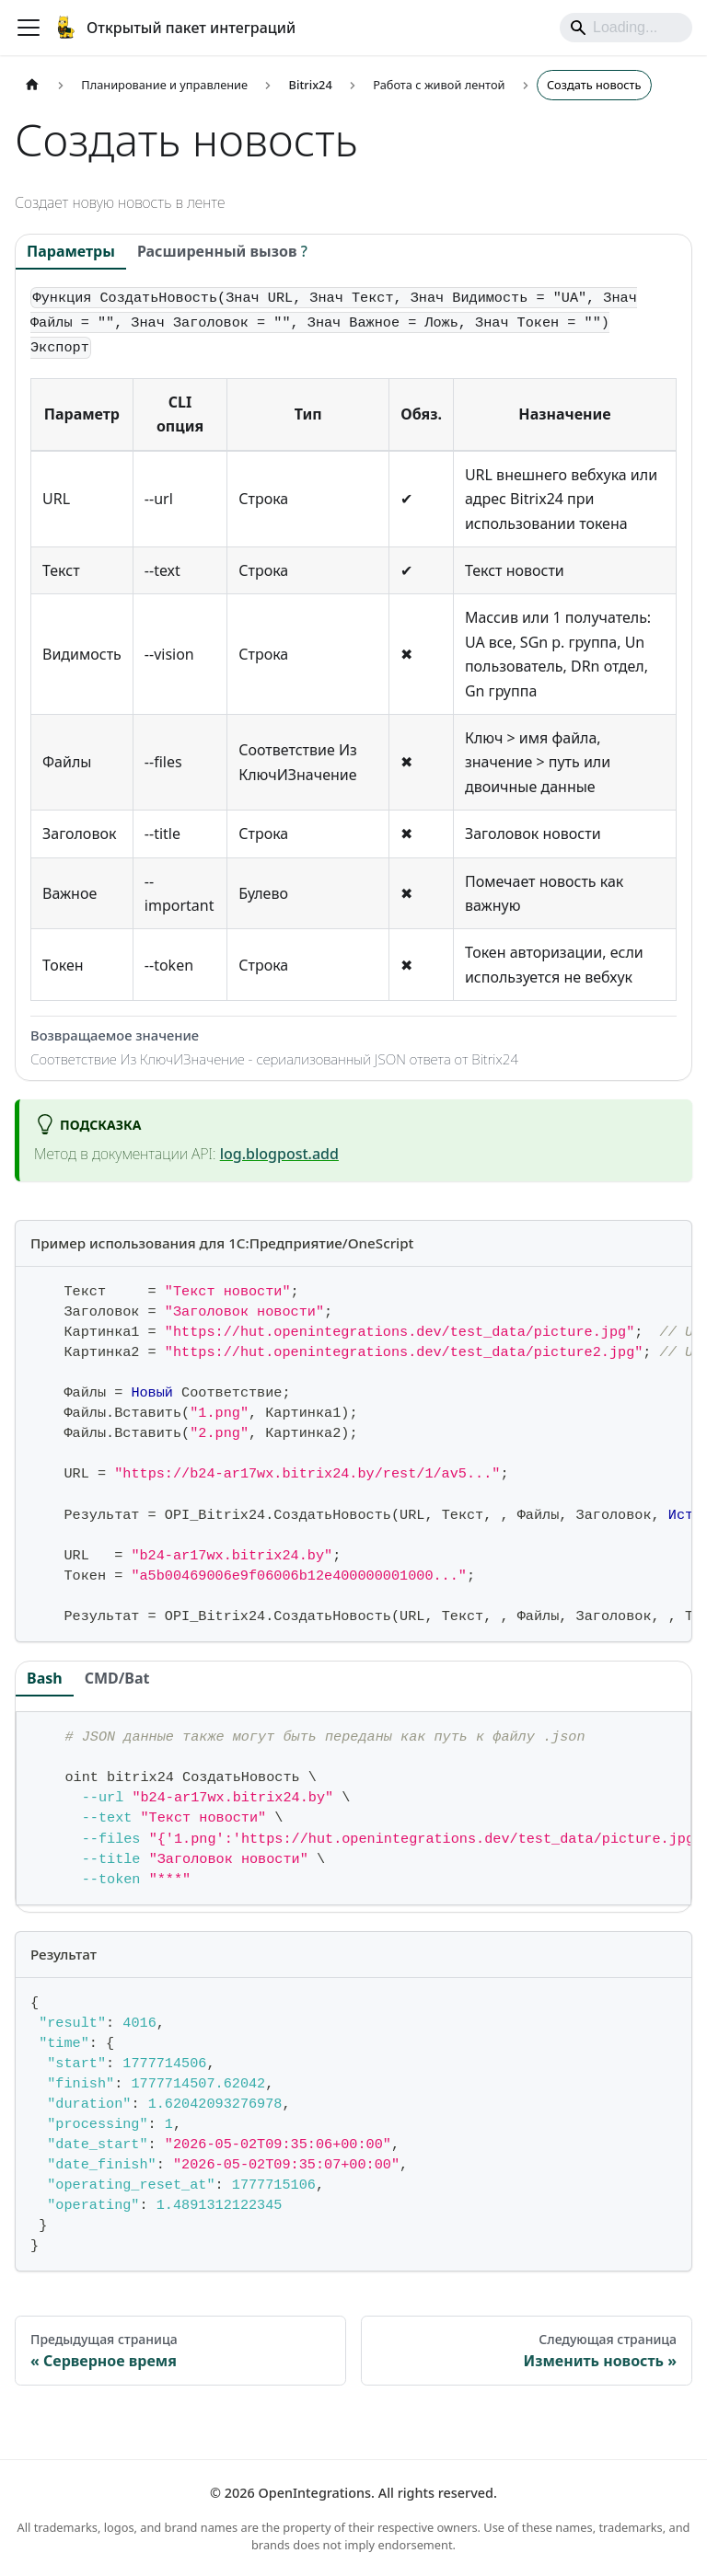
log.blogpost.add (279, 1154)
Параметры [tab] (71, 251)
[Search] (626, 27)
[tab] (222, 252)
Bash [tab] (45, 1678)
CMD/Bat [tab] (117, 1678)
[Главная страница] (32, 85)
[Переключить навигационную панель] (28, 27)
